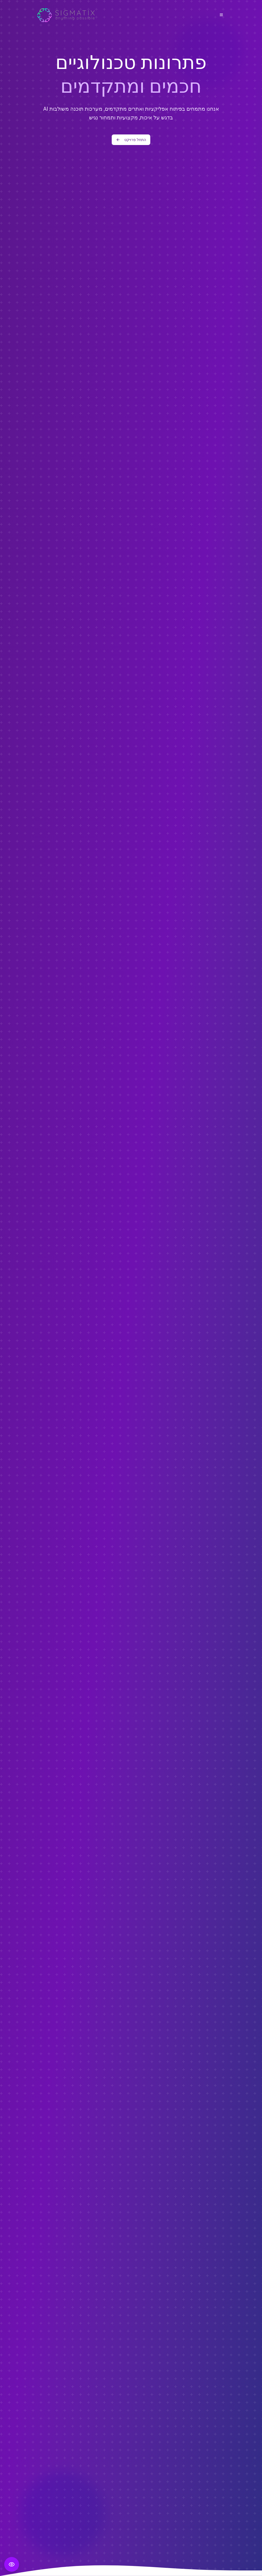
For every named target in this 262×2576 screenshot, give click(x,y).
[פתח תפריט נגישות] (11, 2564)
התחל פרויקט (131, 140)
